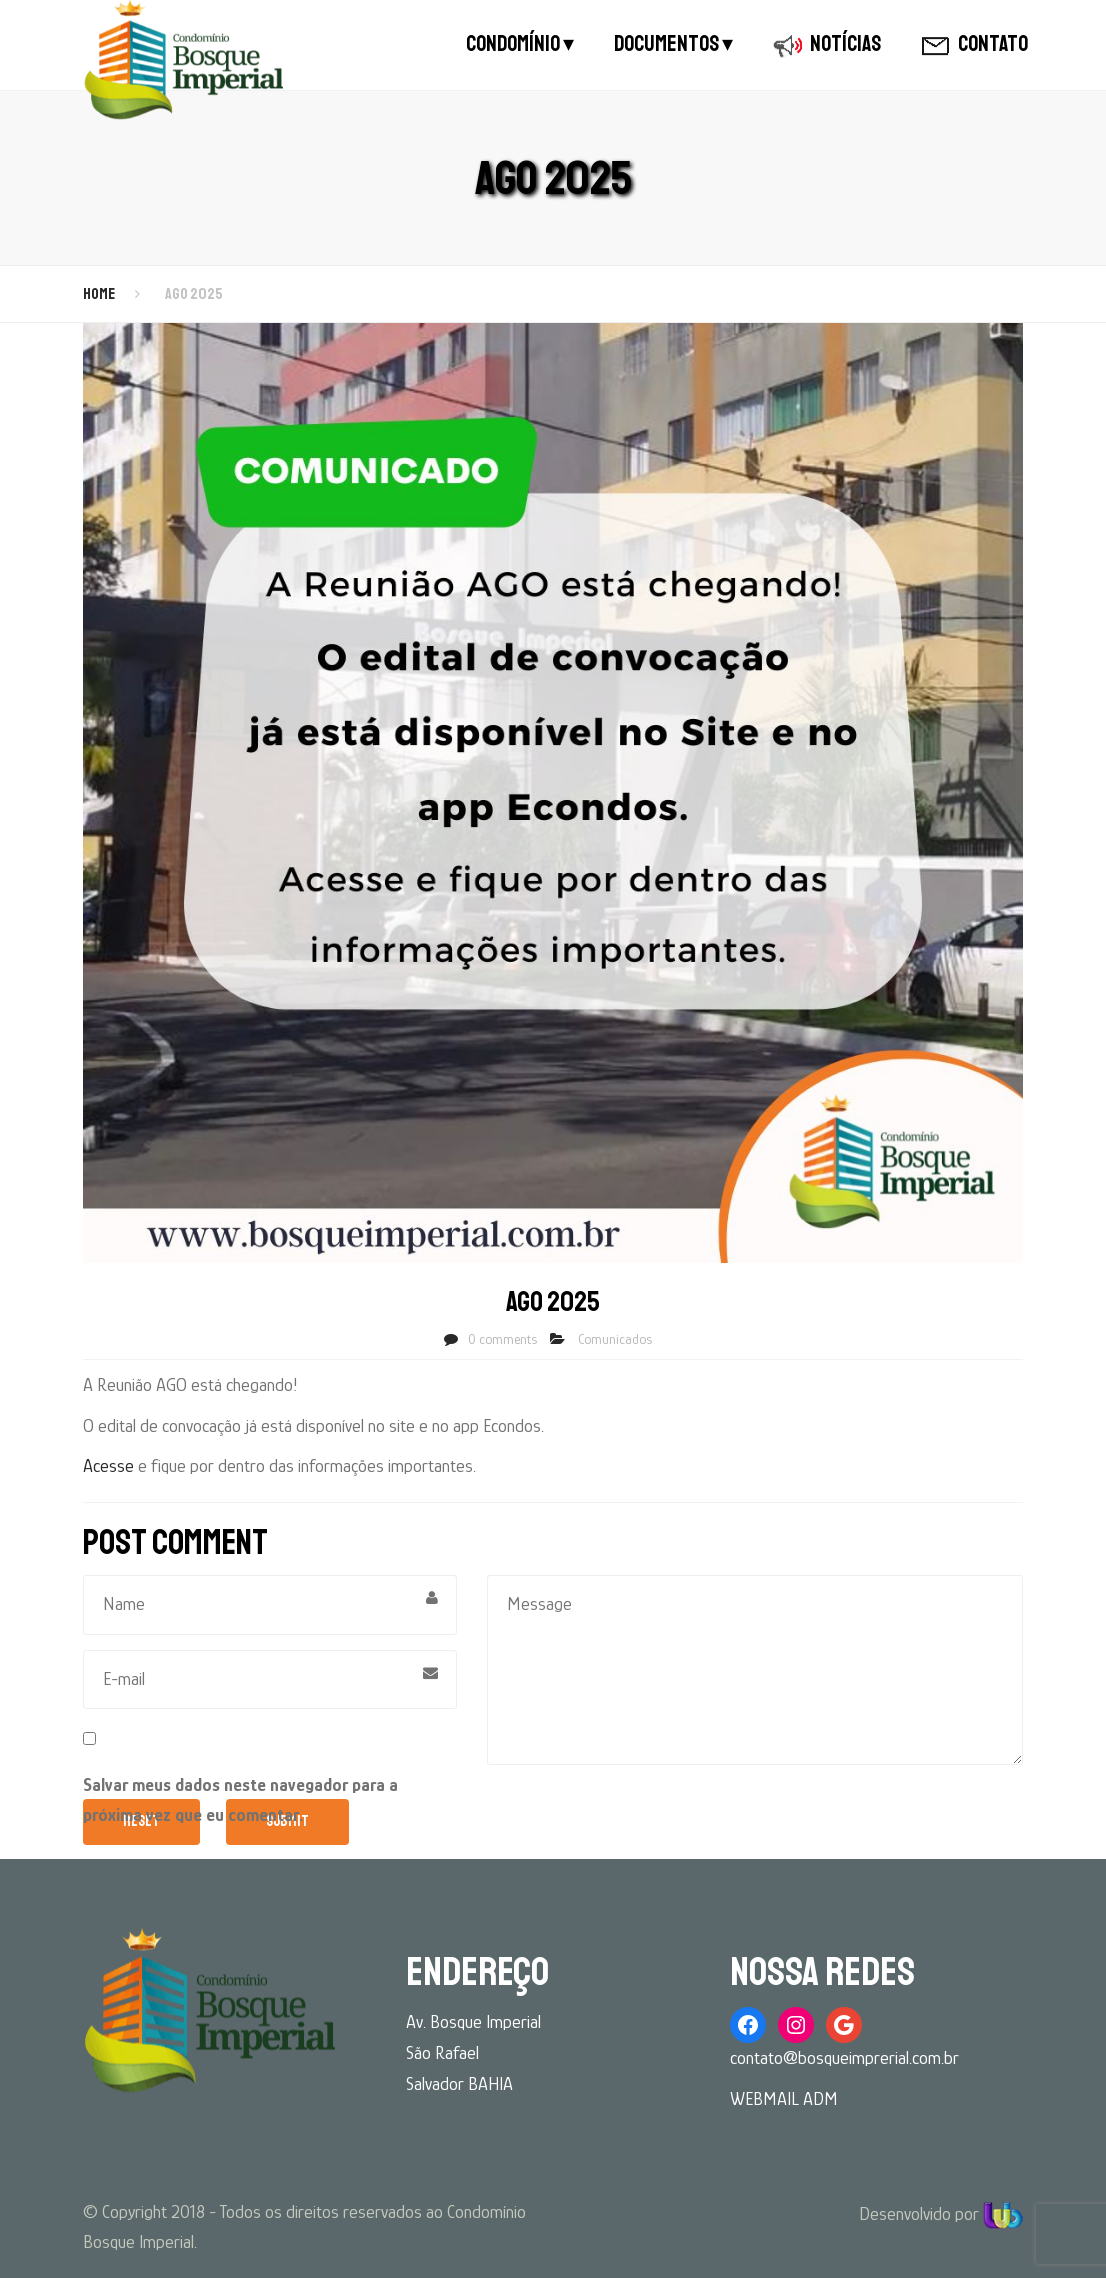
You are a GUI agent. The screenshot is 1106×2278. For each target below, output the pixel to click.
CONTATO (974, 44)
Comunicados (615, 1339)
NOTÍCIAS (827, 44)
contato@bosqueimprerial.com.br (844, 2058)
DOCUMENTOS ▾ (673, 44)
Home (99, 294)
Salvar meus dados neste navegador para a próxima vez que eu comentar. (240, 1800)
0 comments (502, 1339)
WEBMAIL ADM (784, 2099)
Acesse (108, 1466)
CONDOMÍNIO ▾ (520, 44)
